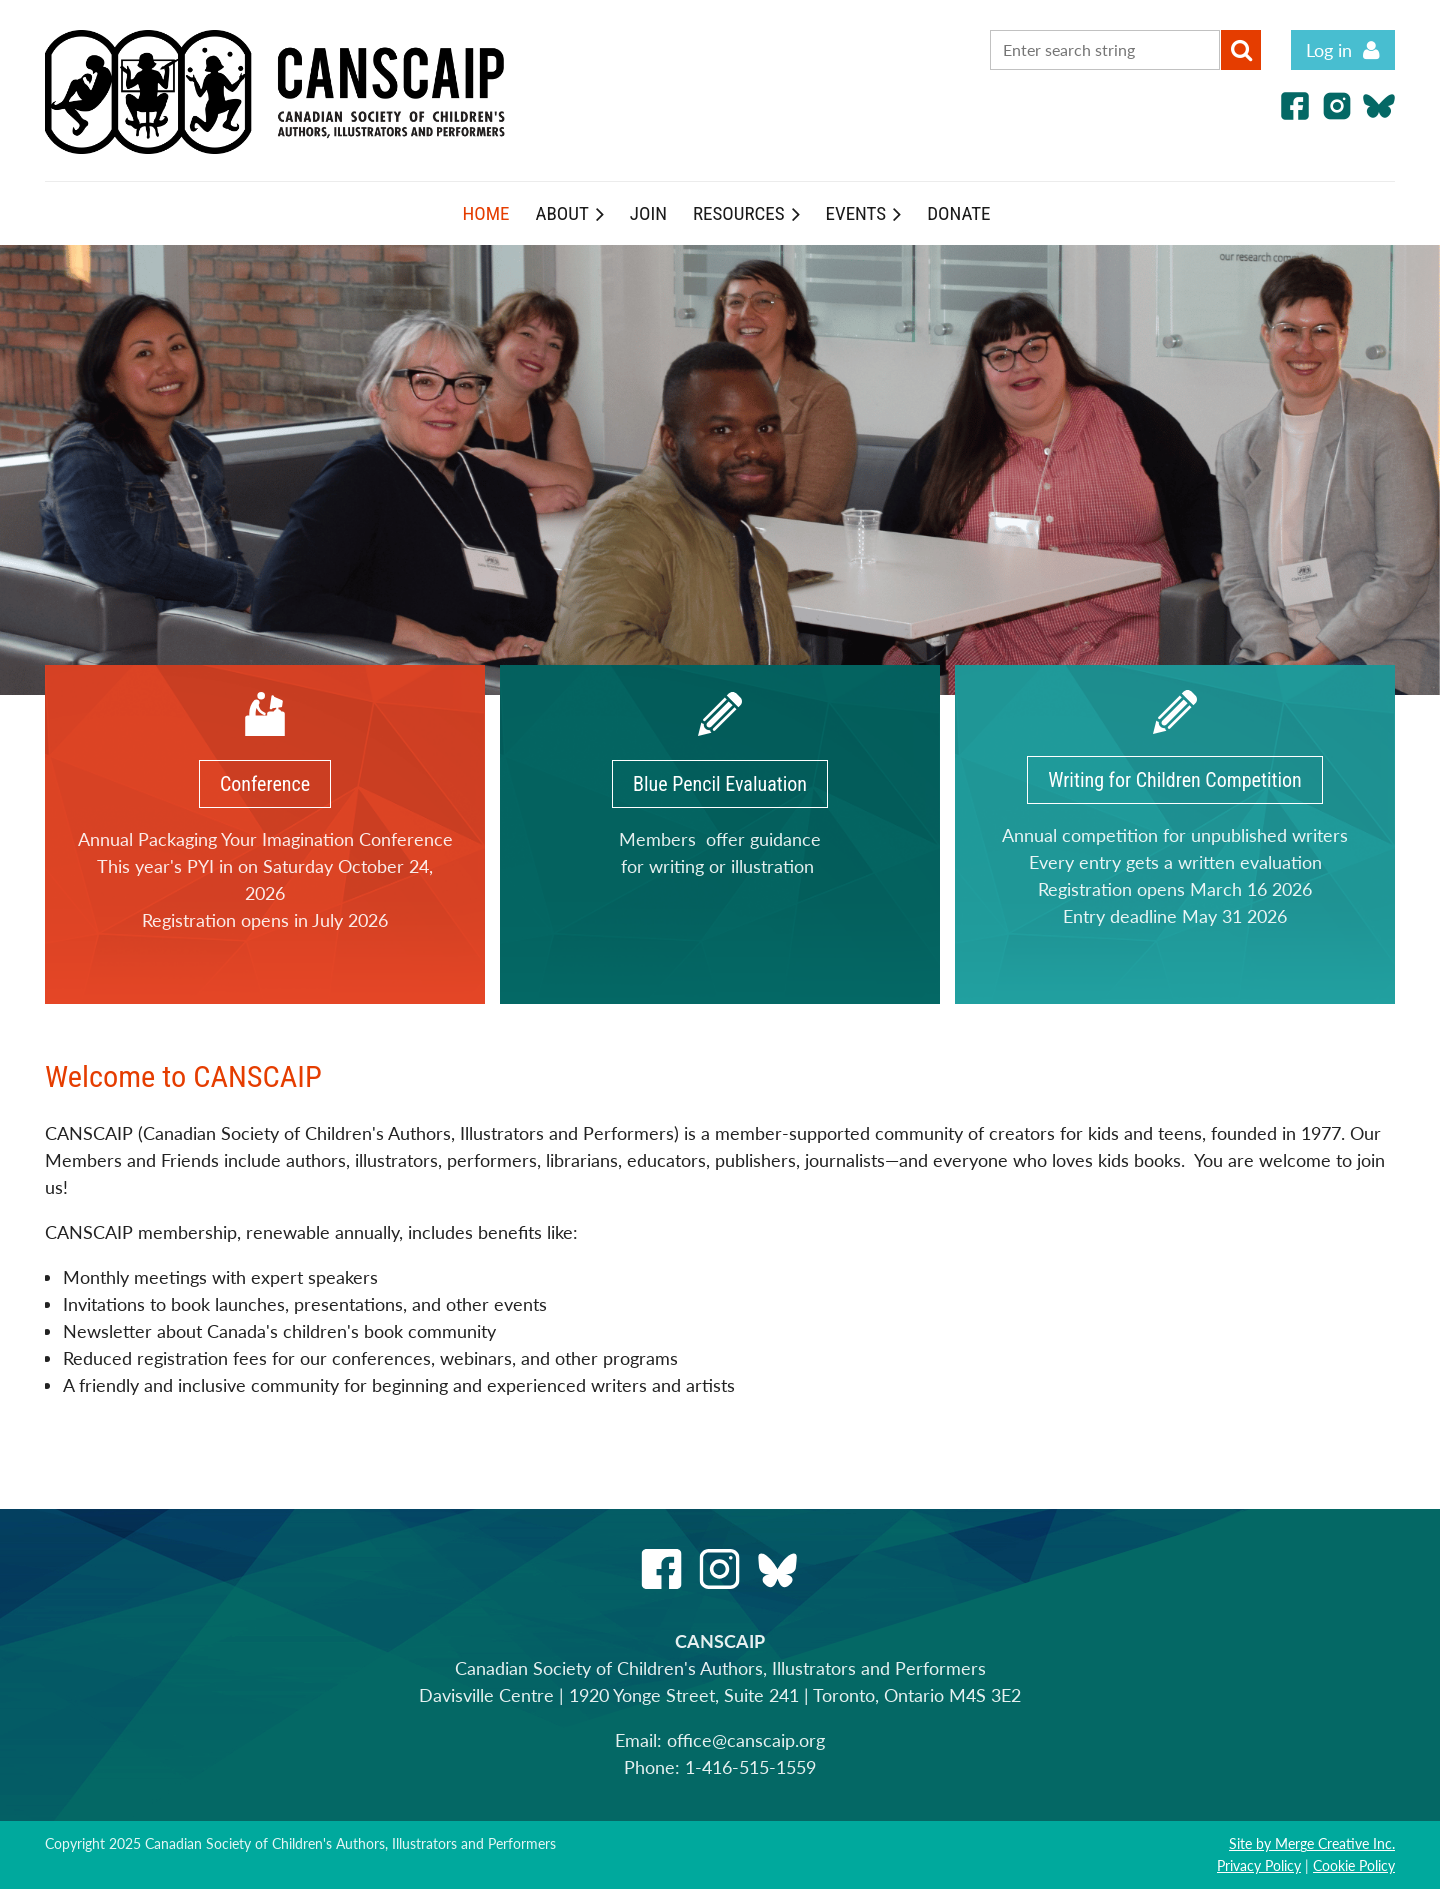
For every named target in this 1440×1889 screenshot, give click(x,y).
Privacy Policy (1259, 1865)
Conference (265, 784)
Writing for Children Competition (1175, 780)
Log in (1329, 50)
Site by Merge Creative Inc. (1312, 1843)
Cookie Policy (1354, 1865)
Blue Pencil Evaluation (720, 784)
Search (1241, 50)
